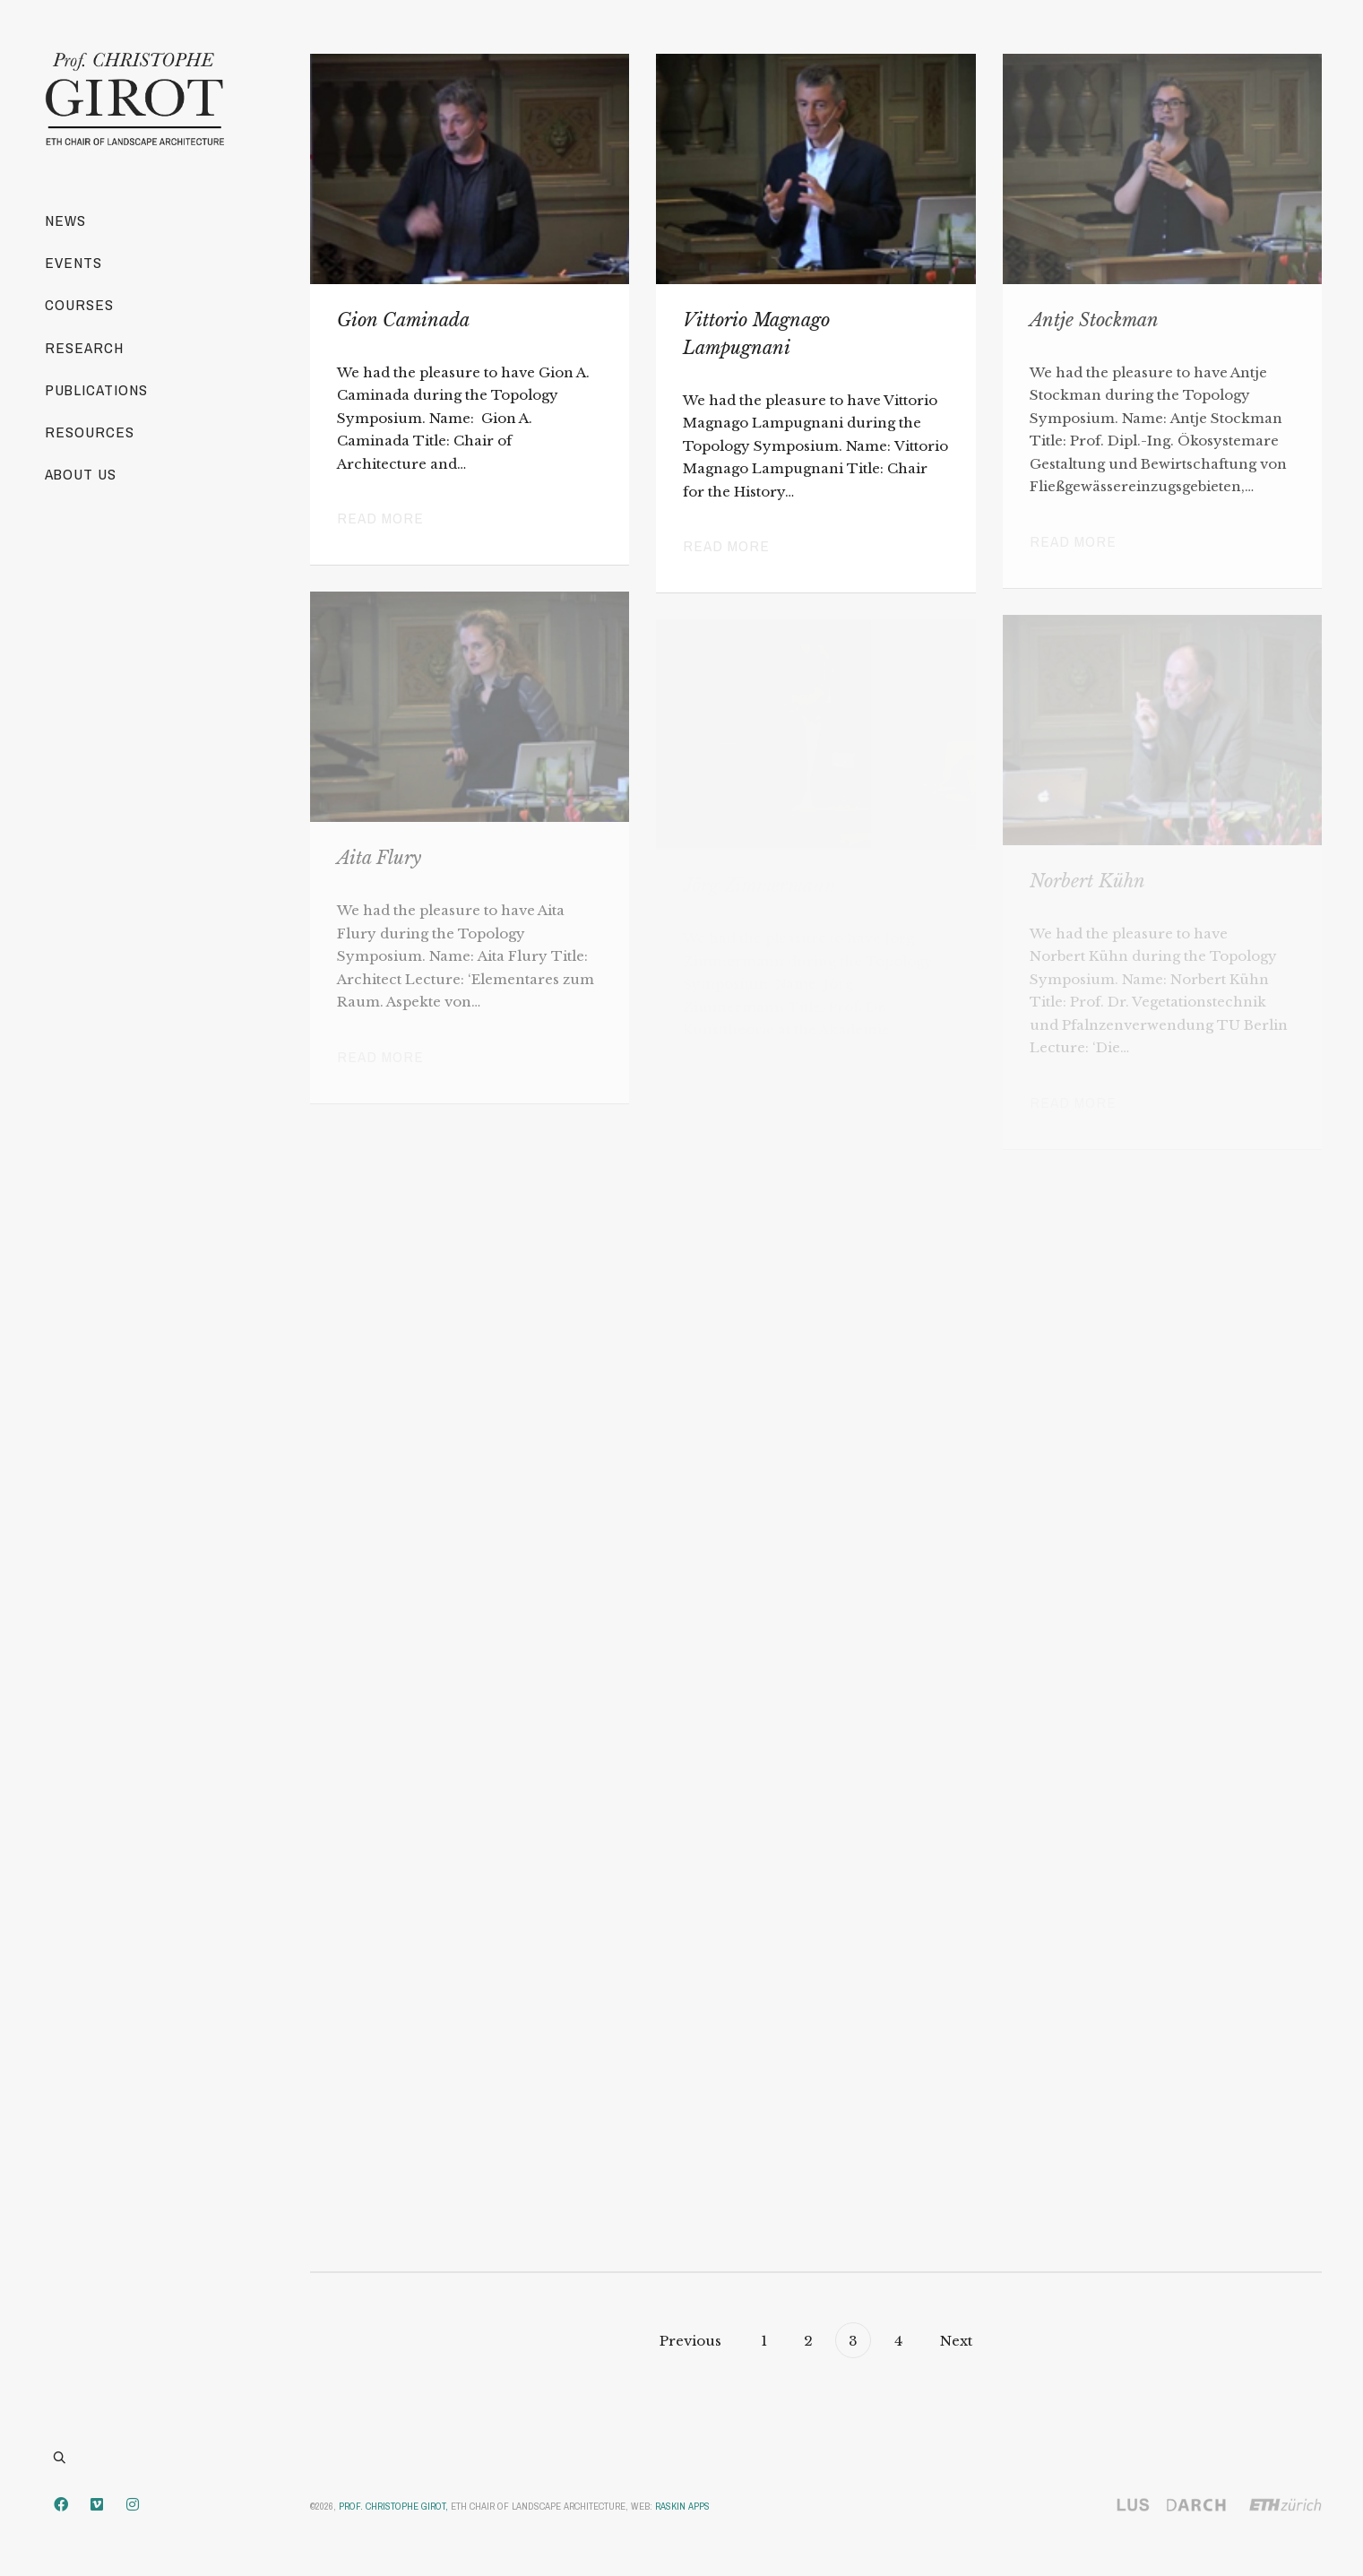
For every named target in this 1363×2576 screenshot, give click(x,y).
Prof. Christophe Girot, (393, 2506)
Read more (380, 517)
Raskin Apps (682, 2506)
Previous (688, 2340)
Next (958, 2340)
